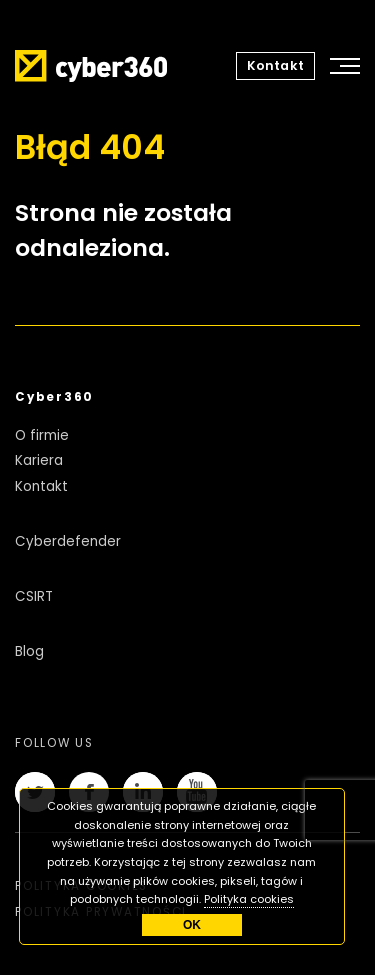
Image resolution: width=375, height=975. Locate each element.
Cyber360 (54, 397)
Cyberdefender (68, 541)
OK (192, 925)
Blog (29, 651)
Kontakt (275, 65)
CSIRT (34, 596)
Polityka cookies (249, 899)
